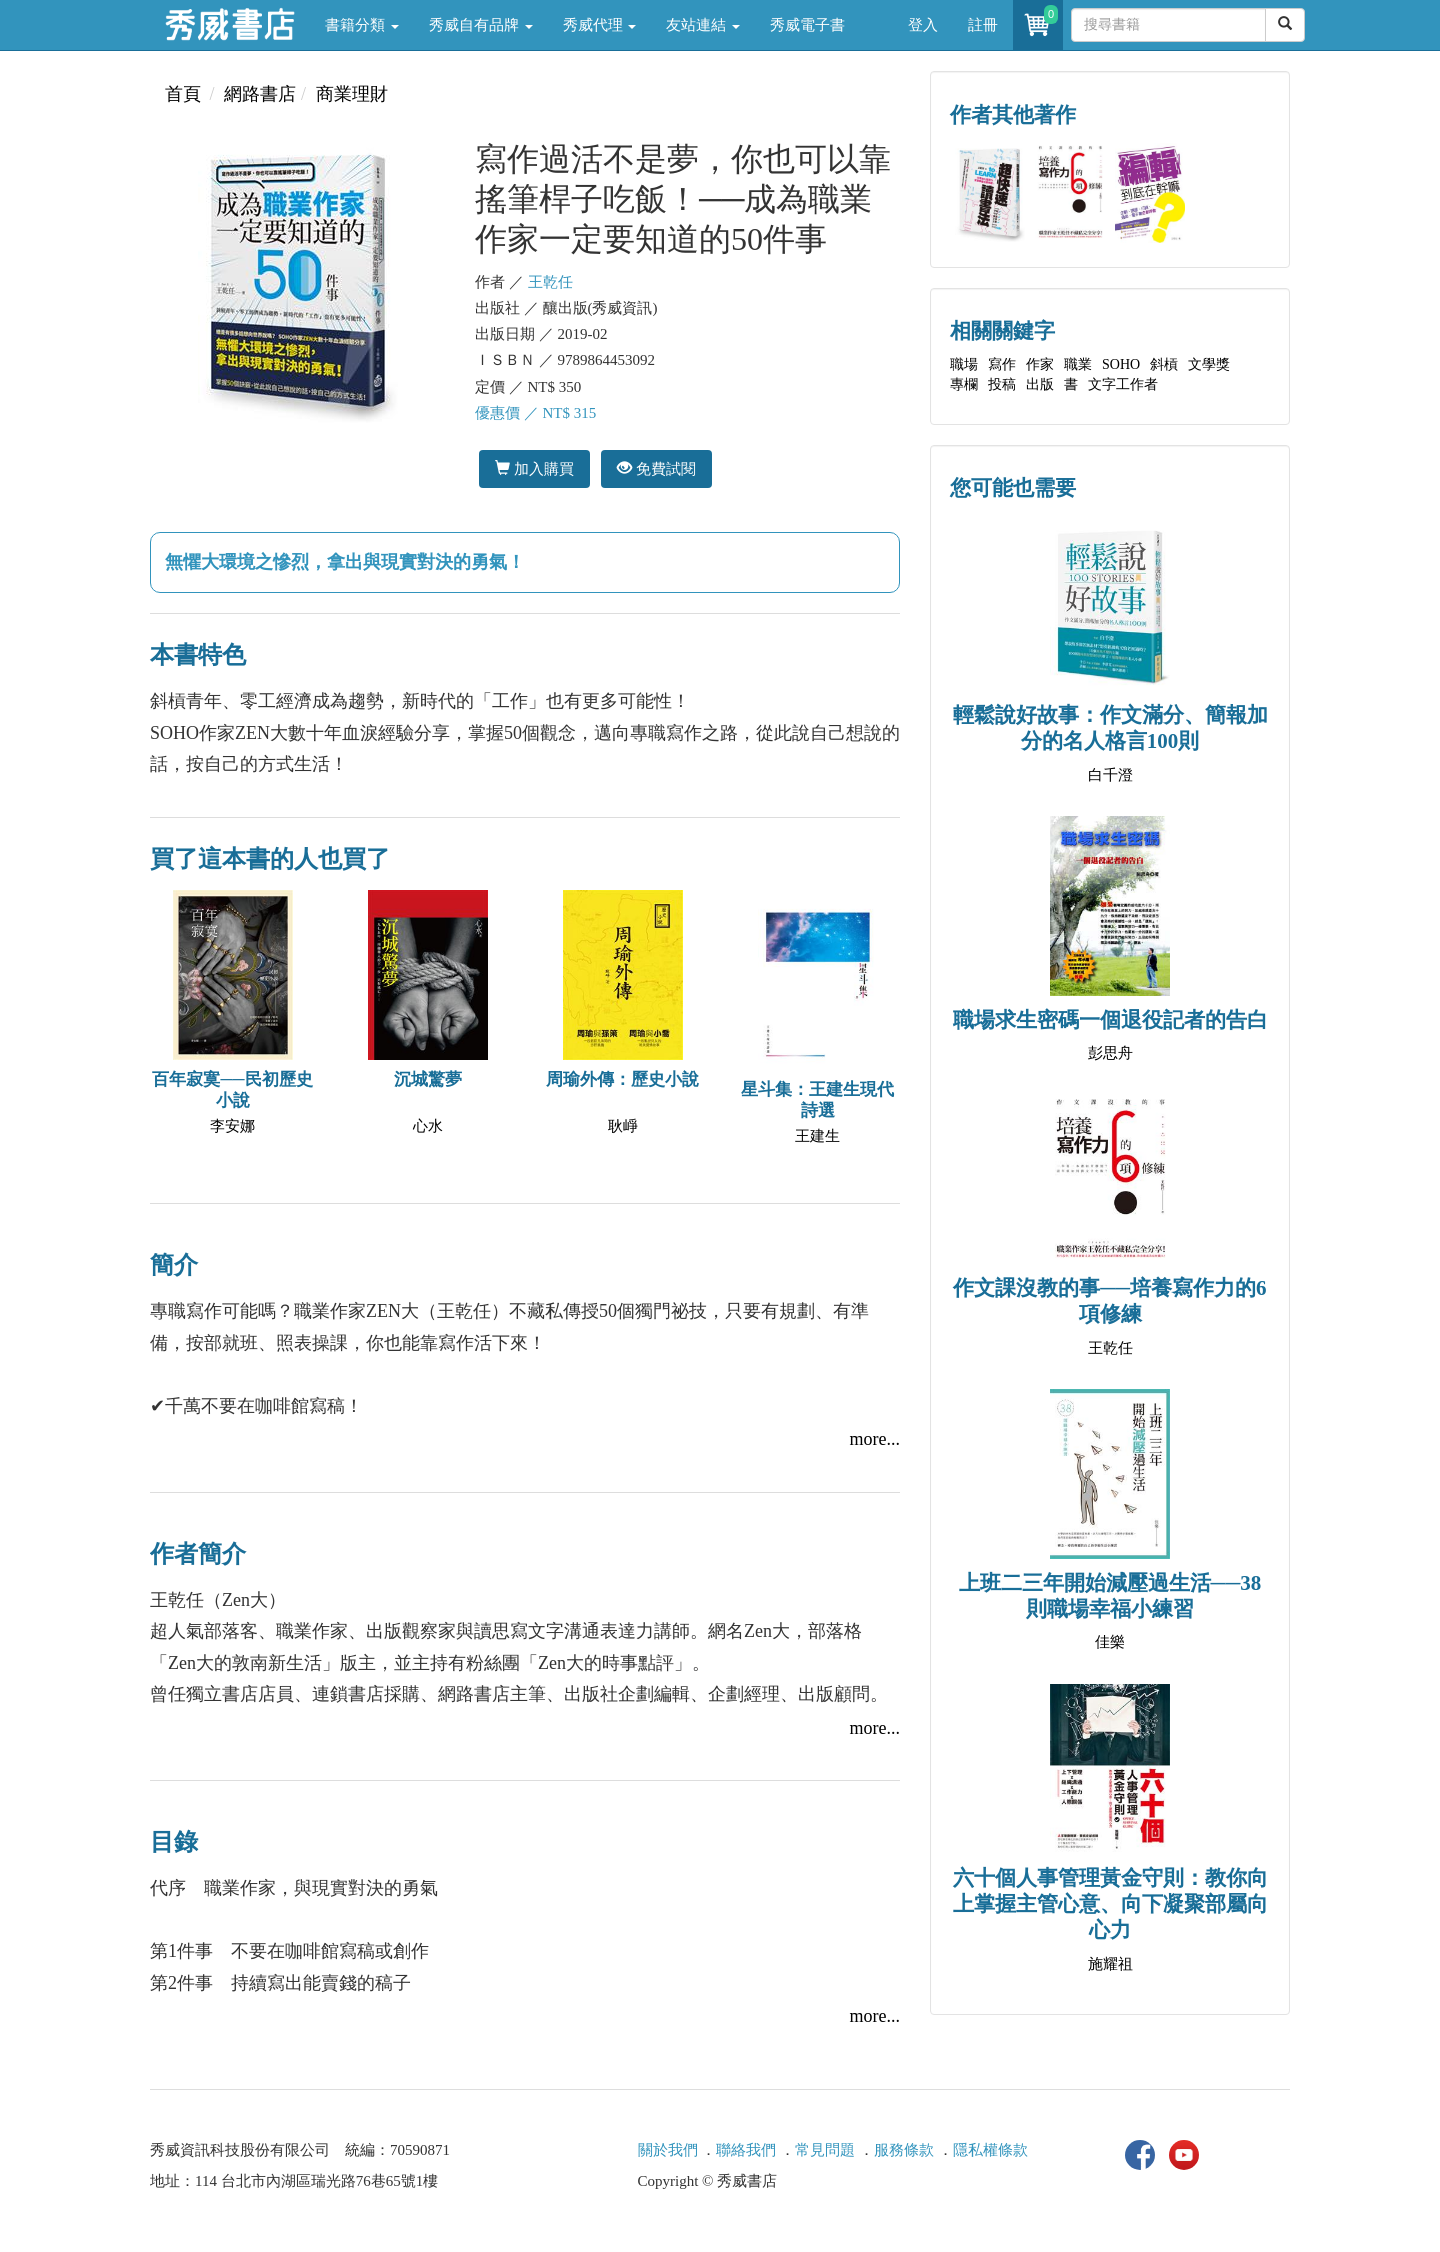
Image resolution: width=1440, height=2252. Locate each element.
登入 (923, 25)
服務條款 (904, 2150)
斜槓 (1164, 364)
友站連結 (703, 25)
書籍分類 (362, 25)
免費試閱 (656, 468)
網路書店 (260, 94)
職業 (1078, 364)
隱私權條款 (990, 2150)
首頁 (183, 94)
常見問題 (825, 2150)
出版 (1040, 384)
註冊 (983, 25)
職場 (964, 364)
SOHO (1121, 364)
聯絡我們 (746, 2150)
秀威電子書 (807, 25)
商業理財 (352, 94)
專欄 (964, 384)
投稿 (1002, 384)
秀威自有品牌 (481, 25)
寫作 (1002, 364)
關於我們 (668, 2150)
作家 (1040, 364)
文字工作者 (1123, 384)
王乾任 (550, 282)
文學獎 (1209, 364)
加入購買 (534, 468)
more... (875, 1439)
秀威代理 (600, 25)
